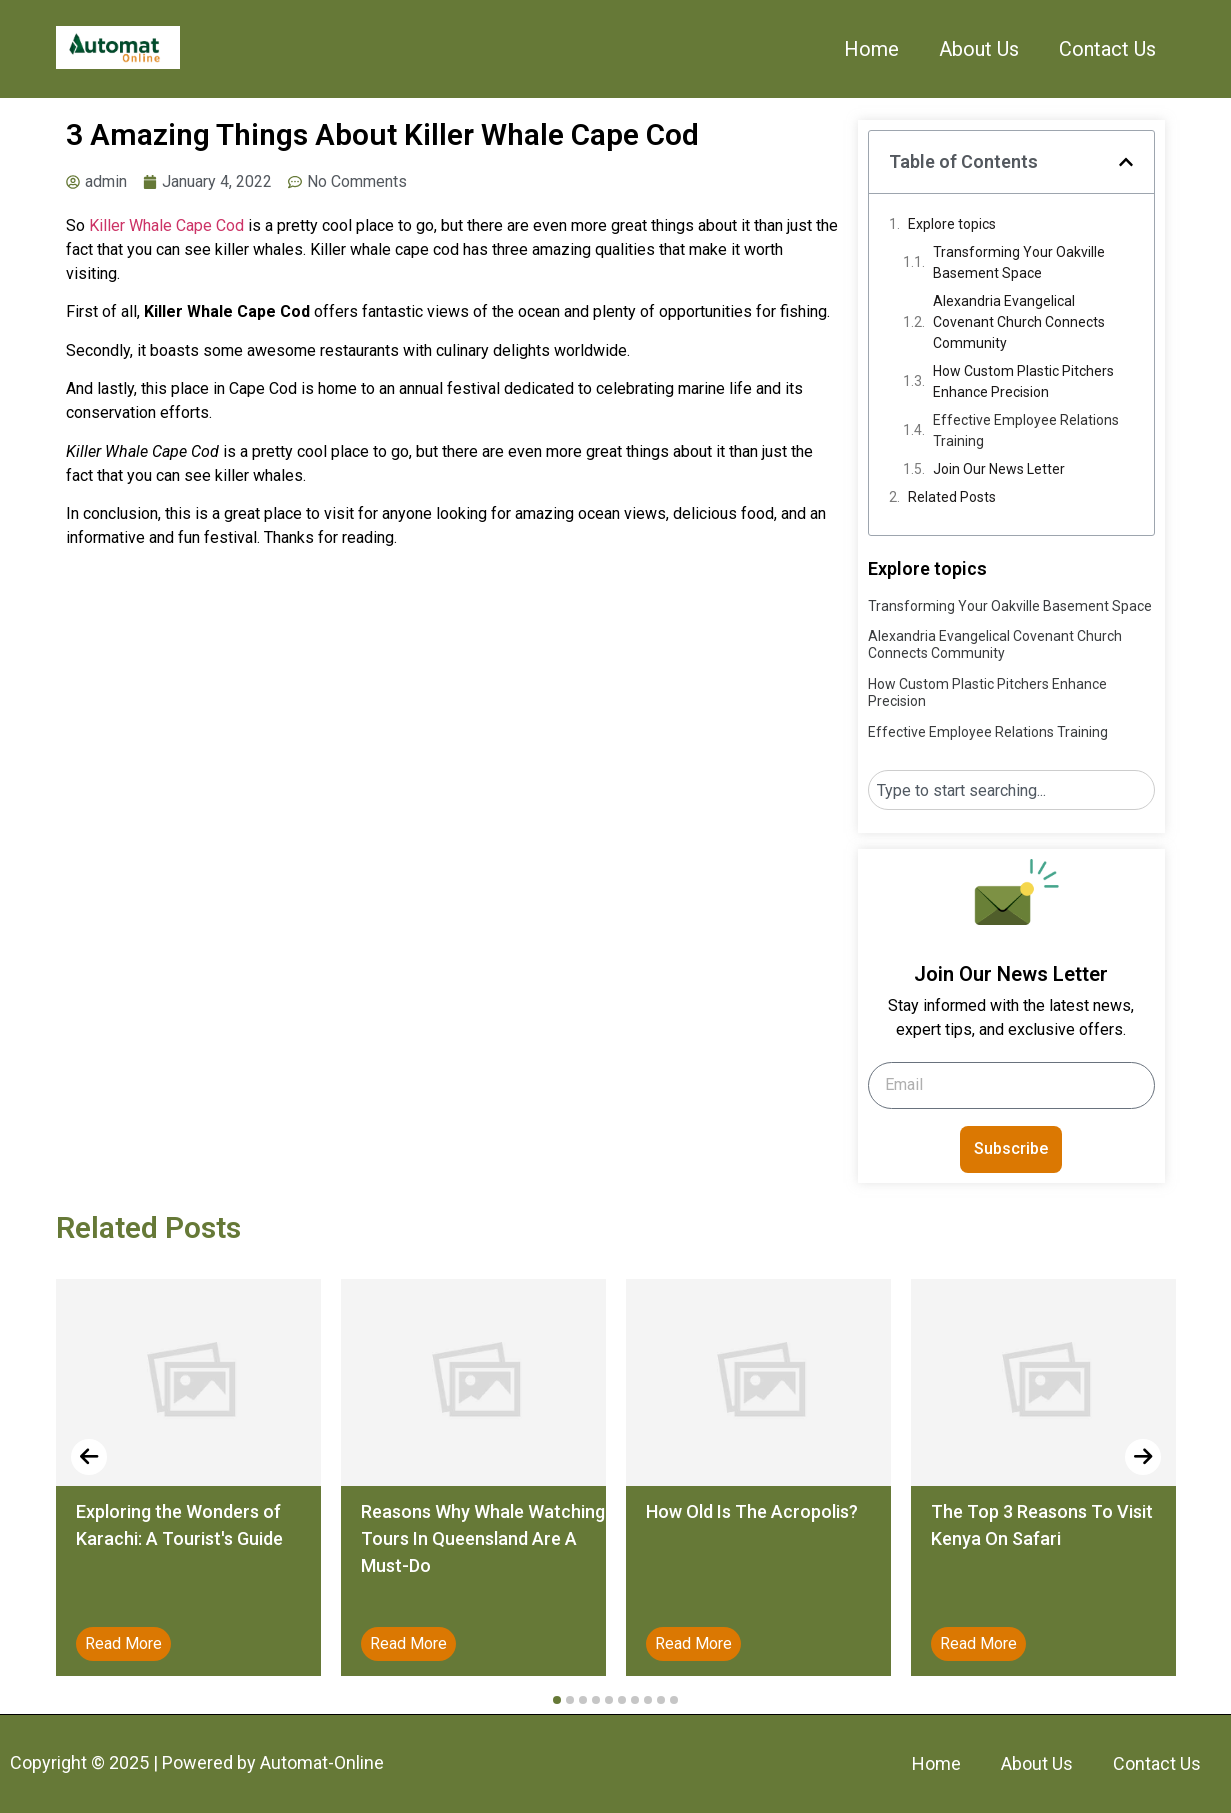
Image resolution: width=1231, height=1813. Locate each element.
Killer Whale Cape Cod (166, 225)
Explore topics (952, 224)
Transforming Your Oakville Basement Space (1019, 262)
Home (871, 49)
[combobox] (1011, 790)
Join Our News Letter (999, 469)
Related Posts (952, 497)
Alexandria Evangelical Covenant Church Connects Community (1019, 322)
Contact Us (1107, 49)
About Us (979, 49)
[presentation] (89, 1457)
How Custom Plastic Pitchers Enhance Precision (1023, 381)
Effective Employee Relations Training (1026, 430)
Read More (123, 1643)
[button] (1126, 162)
